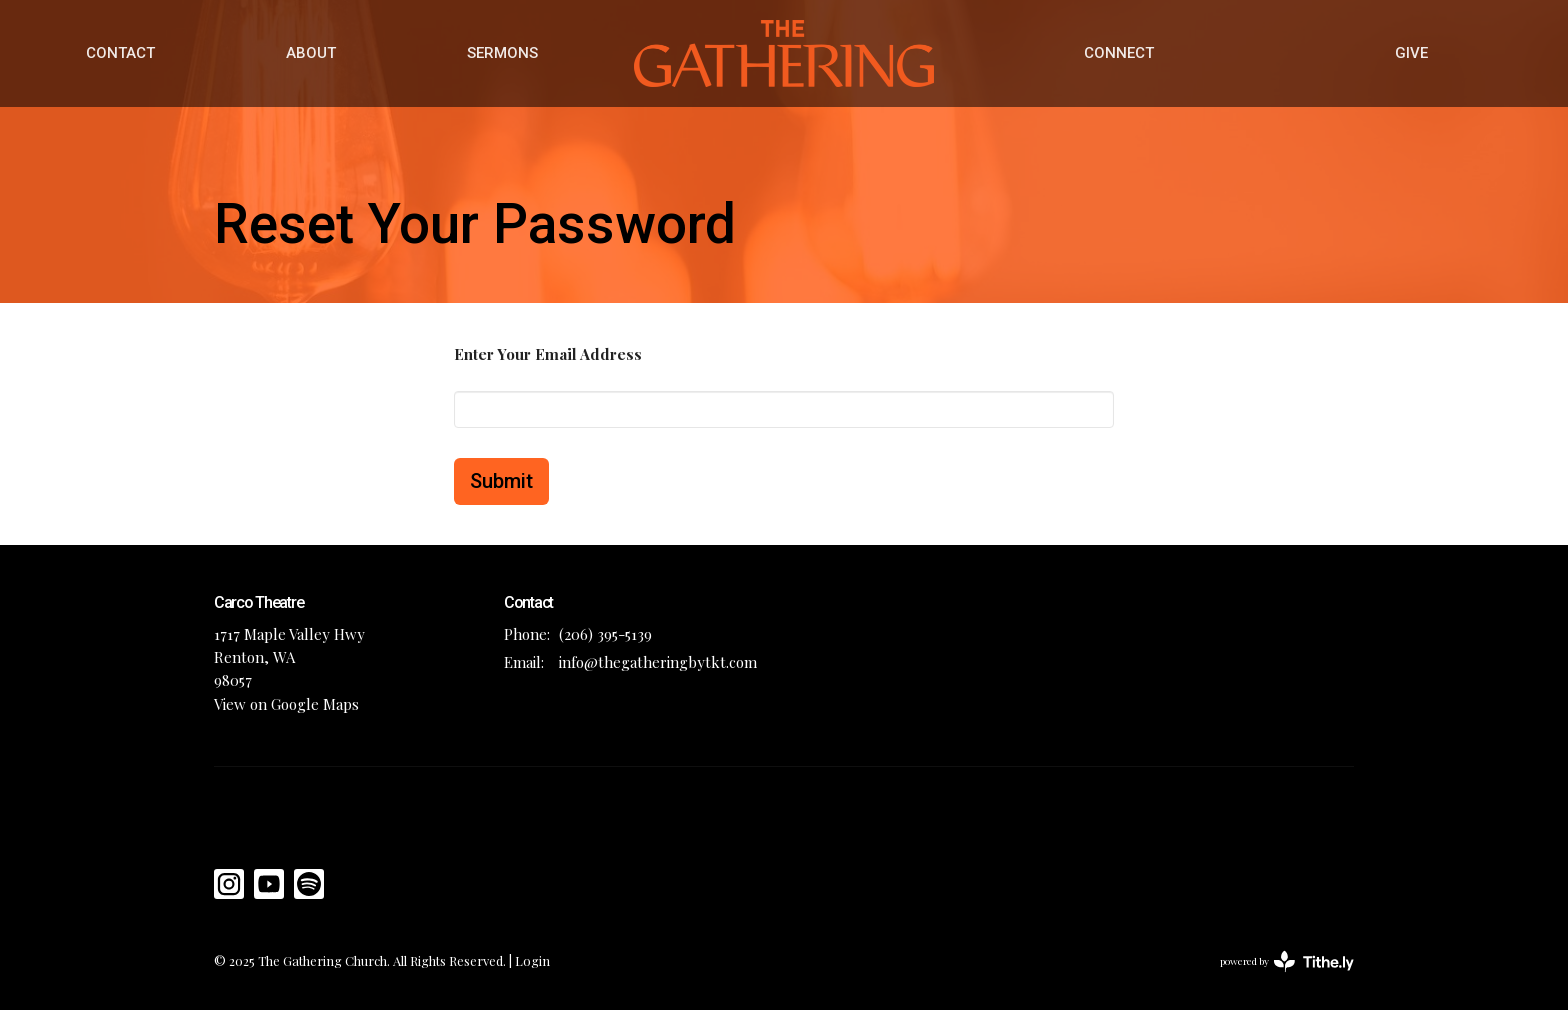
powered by (1287, 961)
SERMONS (502, 53)
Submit (501, 481)
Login (532, 960)
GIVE (1411, 53)
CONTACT (120, 53)
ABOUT (311, 53)
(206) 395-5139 (605, 634)
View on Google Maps (286, 704)
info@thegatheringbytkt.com (658, 662)
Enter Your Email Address (548, 354)
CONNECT (1119, 53)
